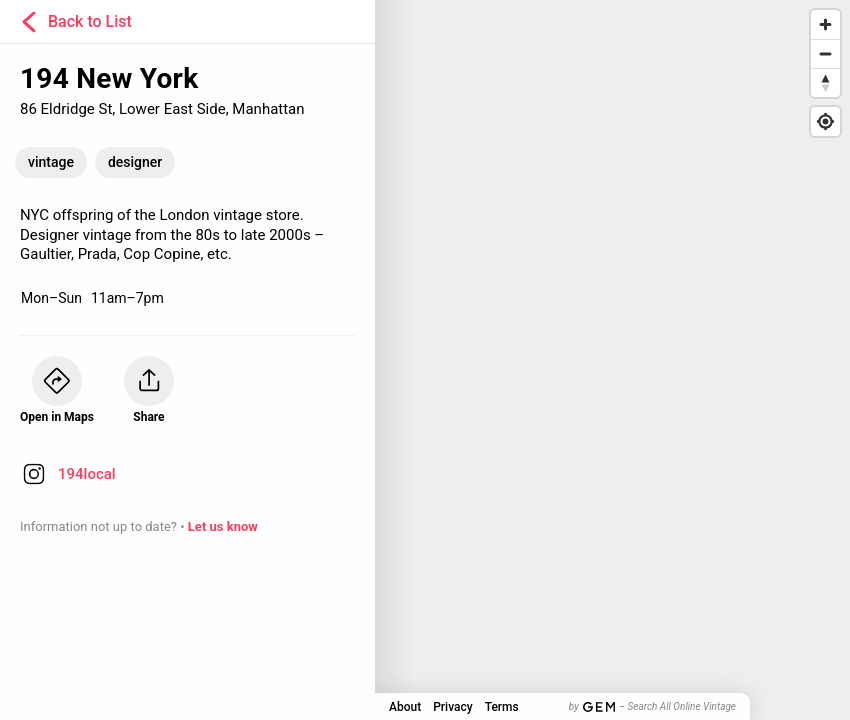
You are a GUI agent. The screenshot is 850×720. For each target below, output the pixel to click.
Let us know (223, 526)
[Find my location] (825, 121)
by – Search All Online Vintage (652, 706)
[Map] (425, 360)
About (405, 707)
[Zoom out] (825, 53)
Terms (502, 707)
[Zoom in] (825, 24)
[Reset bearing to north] (825, 82)
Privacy (452, 707)
